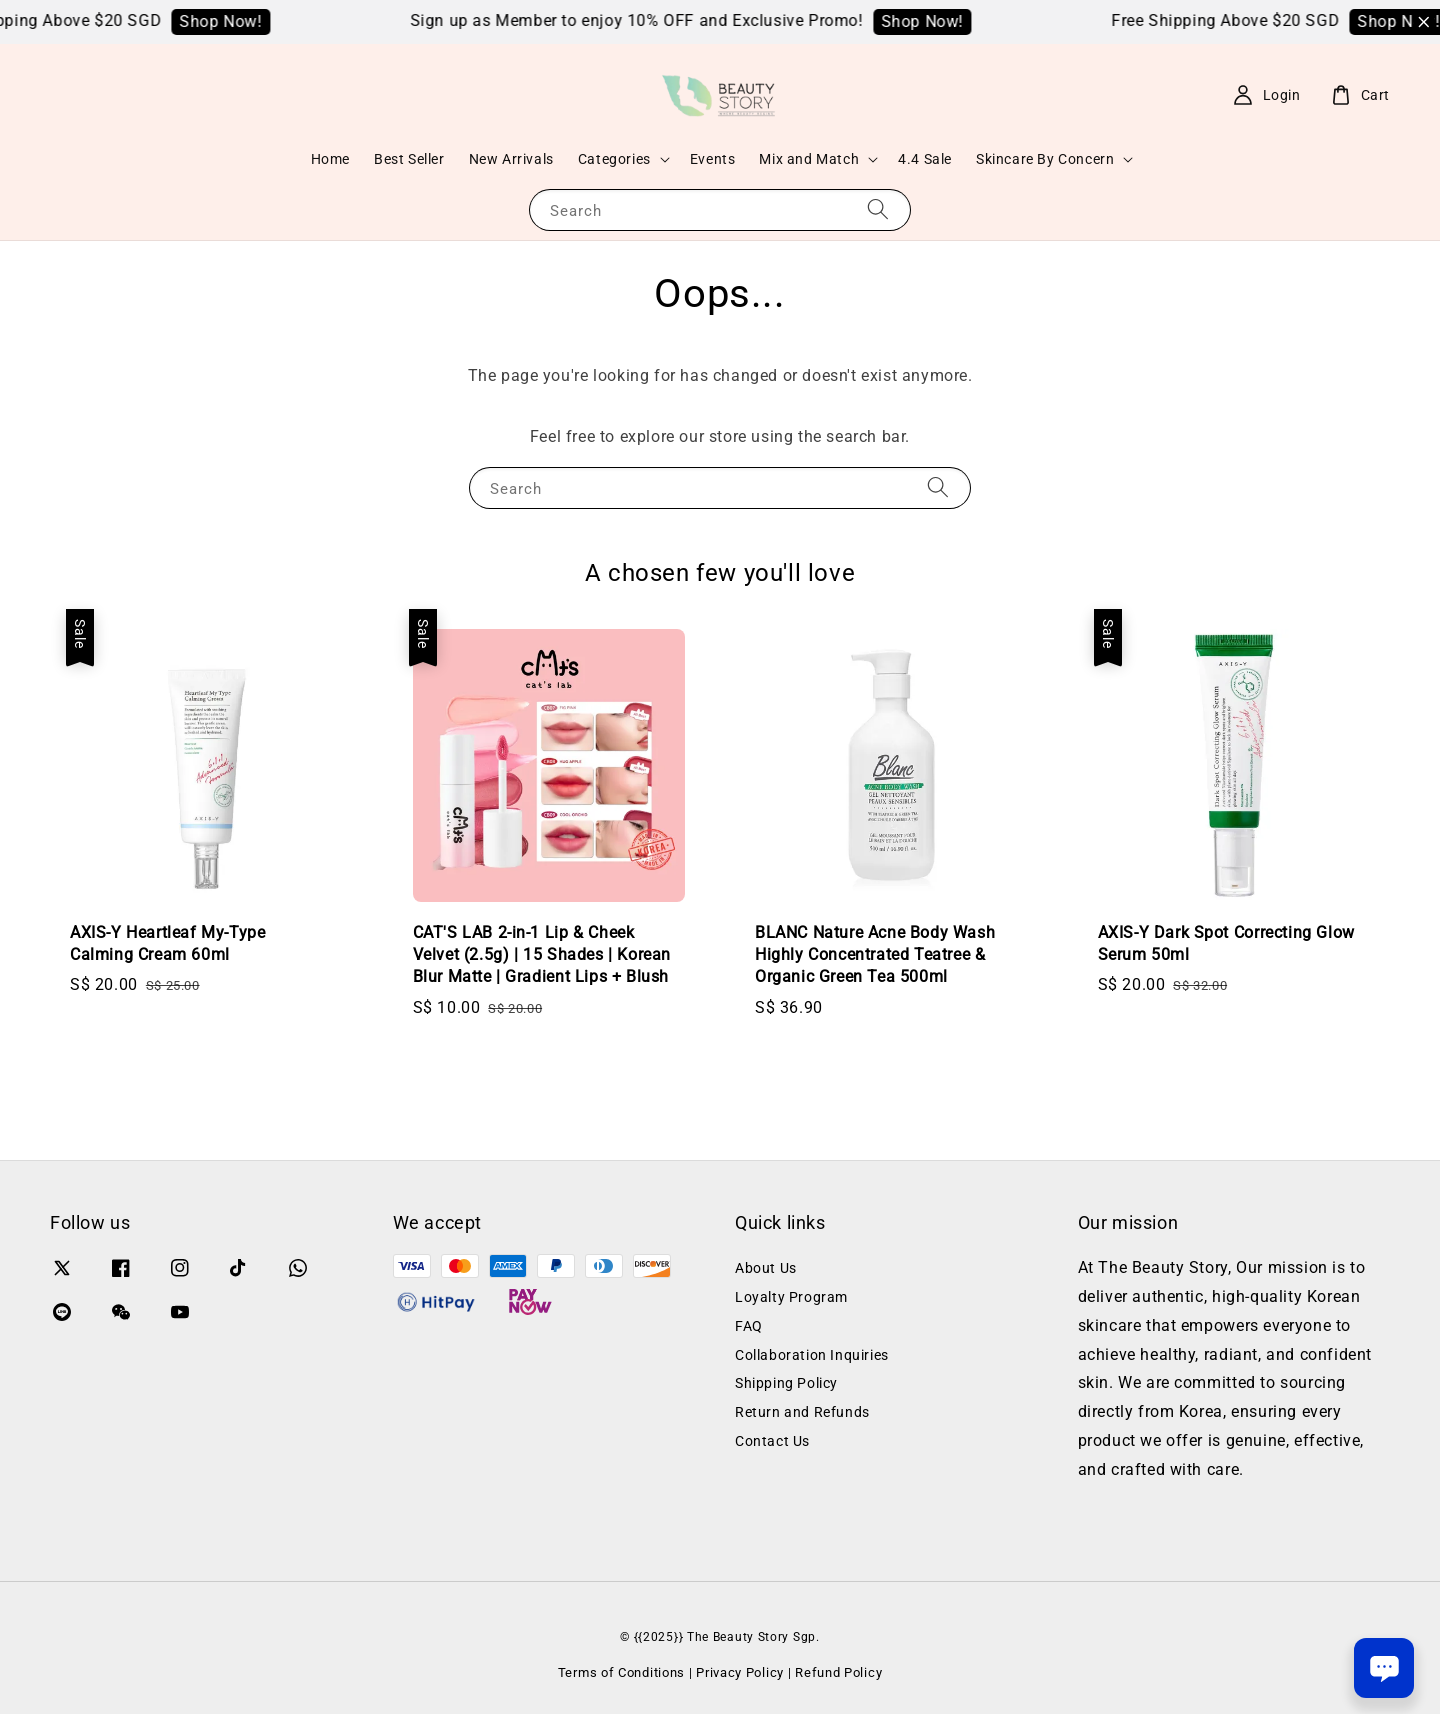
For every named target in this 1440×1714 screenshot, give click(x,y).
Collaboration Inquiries (812, 1355)
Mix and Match (809, 159)
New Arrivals (511, 159)
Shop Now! (243, 21)
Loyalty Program (791, 1297)
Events (713, 159)
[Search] (878, 209)
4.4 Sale (925, 159)
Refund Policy (838, 1672)
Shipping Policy (786, 1383)
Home (330, 159)
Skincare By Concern (1045, 159)
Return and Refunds (802, 1412)
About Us (766, 1268)
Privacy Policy (740, 1672)
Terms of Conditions (621, 1672)
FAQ (749, 1326)
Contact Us (772, 1441)
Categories (614, 159)
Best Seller (409, 159)
